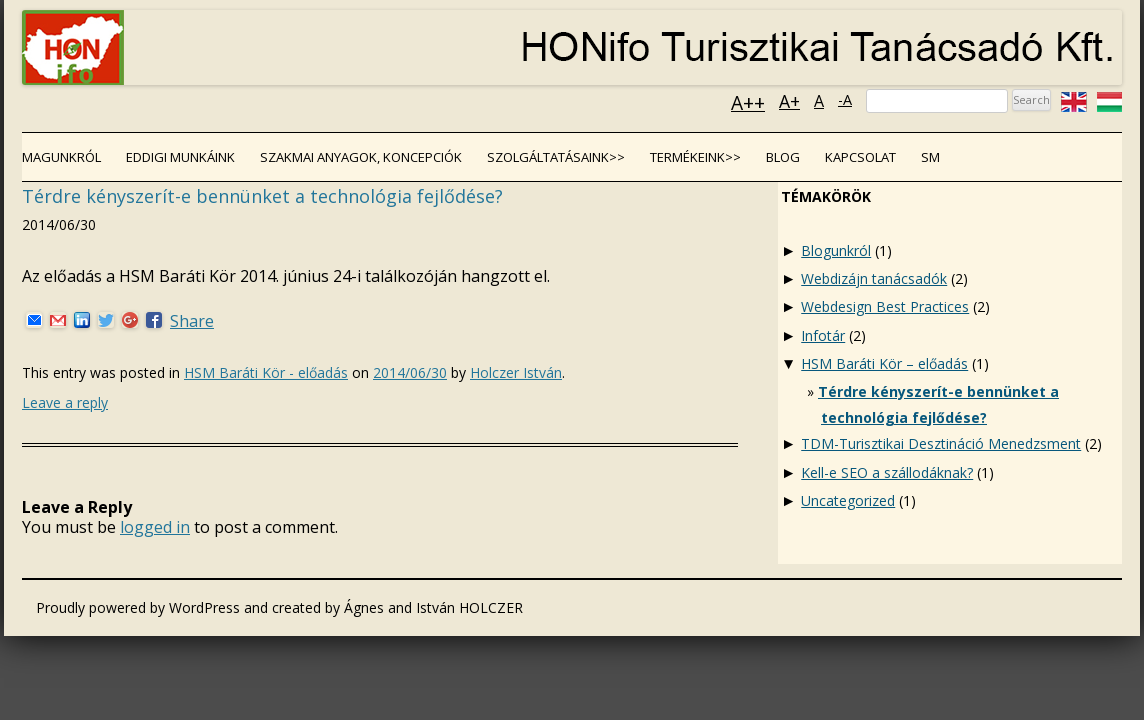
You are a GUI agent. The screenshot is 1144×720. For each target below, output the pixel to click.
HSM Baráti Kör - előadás (266, 372)
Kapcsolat (860, 157)
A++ (748, 102)
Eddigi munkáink (180, 157)
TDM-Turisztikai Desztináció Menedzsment (941, 443)
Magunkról (61, 157)
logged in (155, 527)
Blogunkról (836, 250)
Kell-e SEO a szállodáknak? (887, 472)
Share (192, 321)
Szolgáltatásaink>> (556, 157)
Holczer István (516, 372)
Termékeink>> (695, 157)
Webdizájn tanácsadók (874, 278)
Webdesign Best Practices (885, 306)
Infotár (823, 335)
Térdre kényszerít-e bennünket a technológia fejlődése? (262, 196)
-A (845, 100)
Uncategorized (848, 500)
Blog (783, 157)
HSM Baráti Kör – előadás (884, 363)
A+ (789, 102)
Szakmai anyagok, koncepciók (361, 157)
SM (930, 157)
